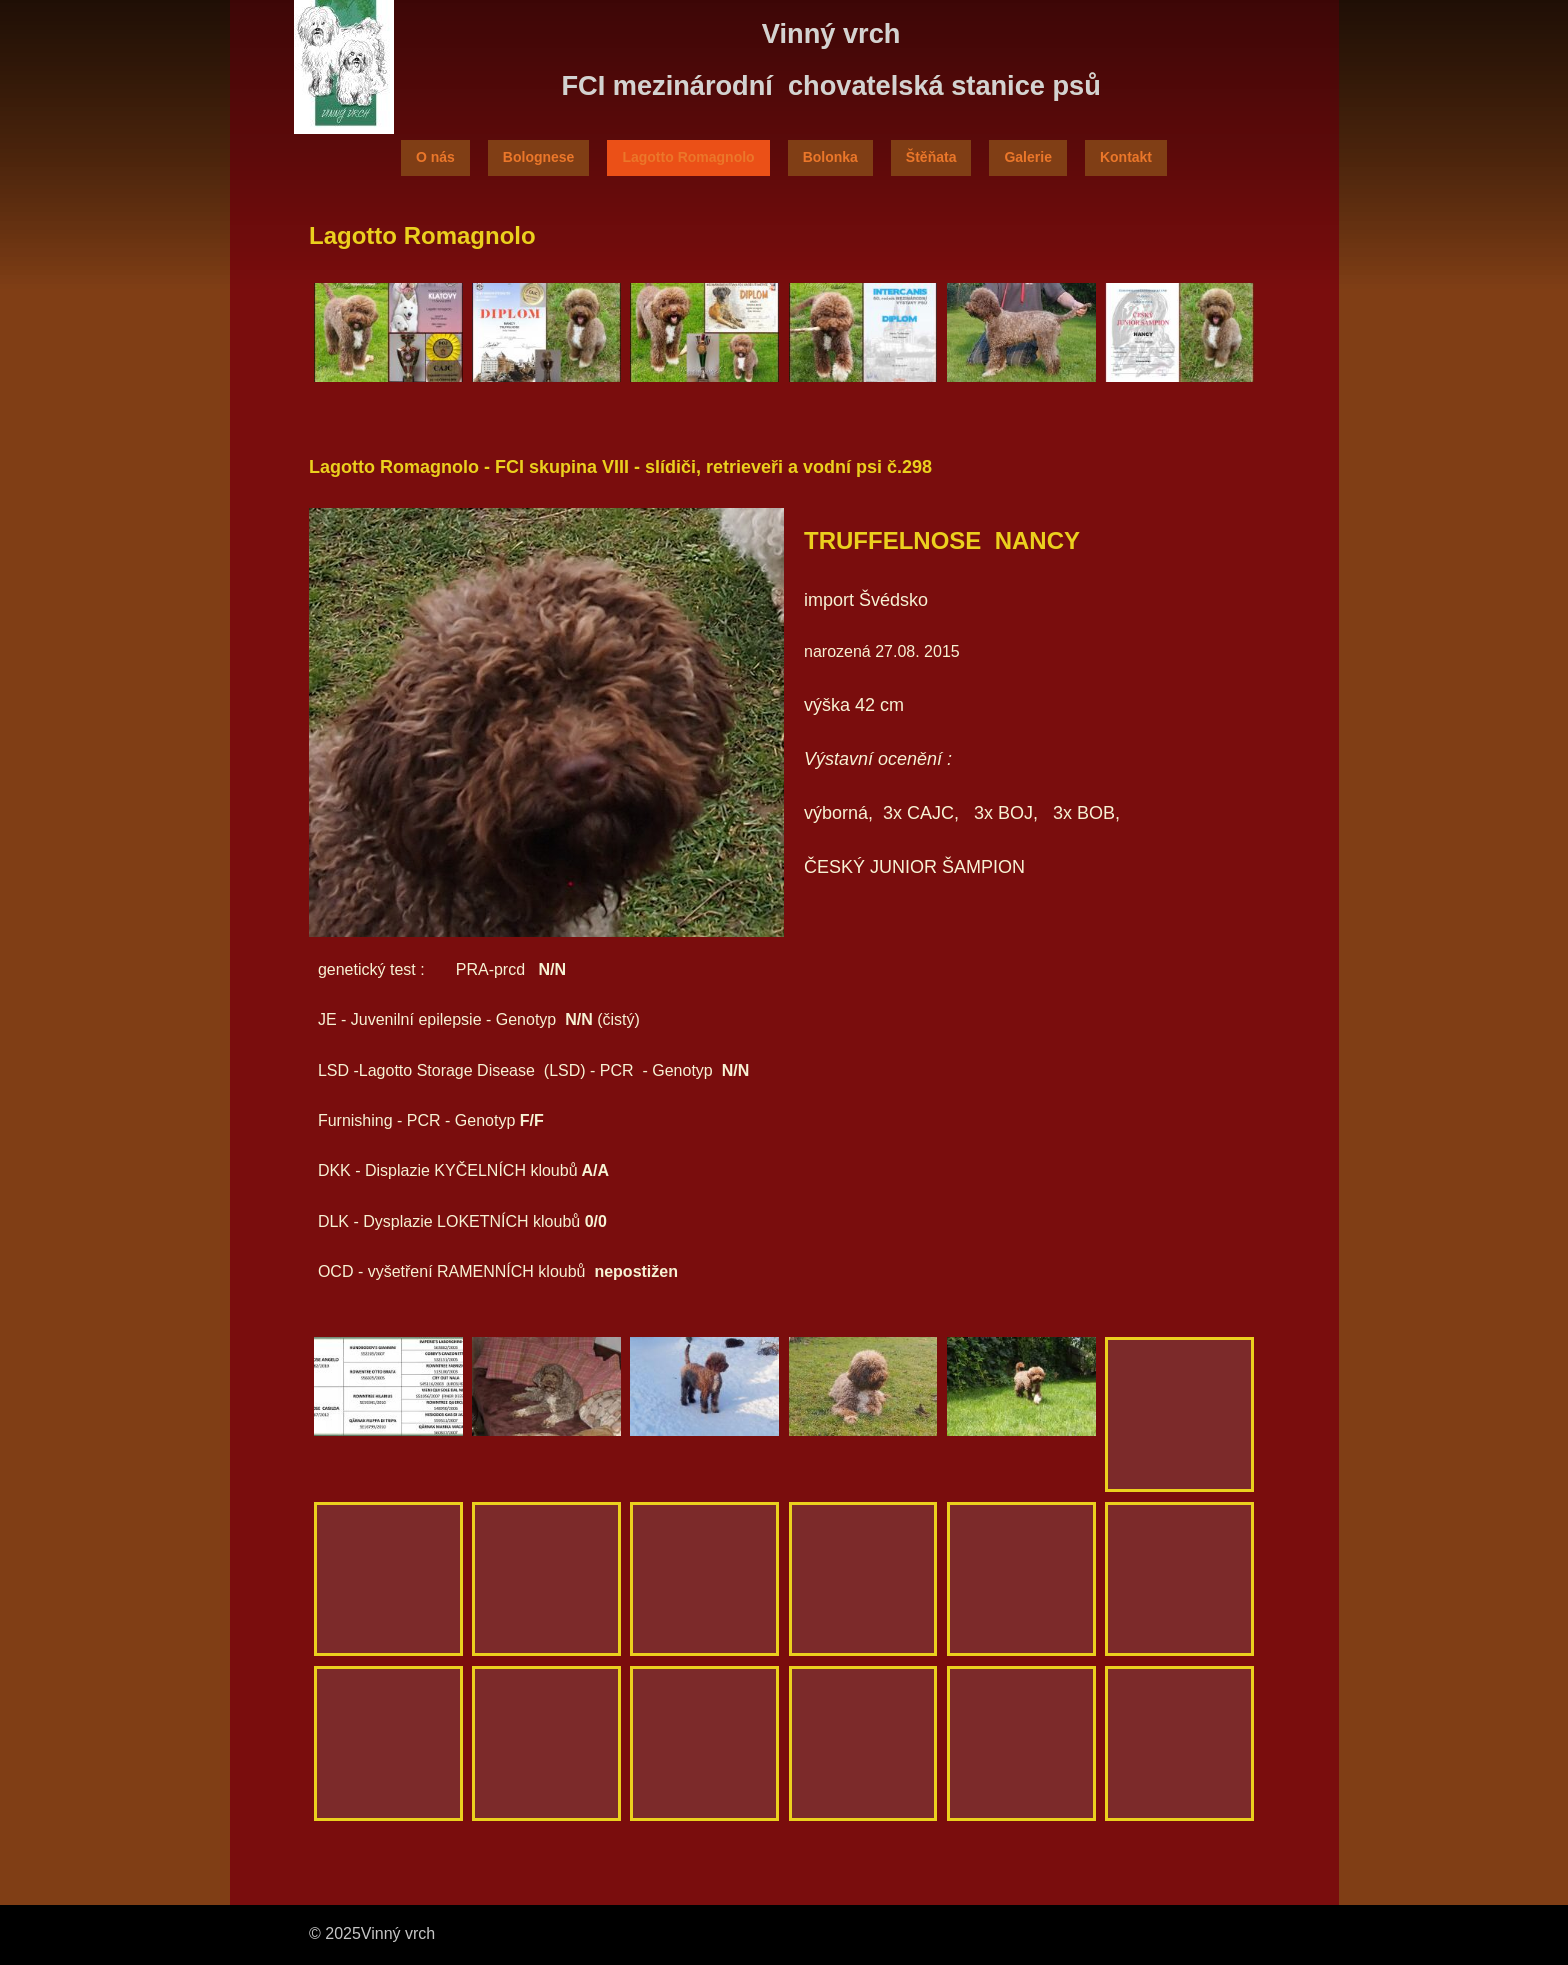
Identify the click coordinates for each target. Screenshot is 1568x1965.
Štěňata (931, 157)
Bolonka (830, 157)
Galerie (1027, 157)
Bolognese (539, 157)
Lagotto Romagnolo (688, 157)
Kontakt (1126, 157)
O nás (435, 157)
